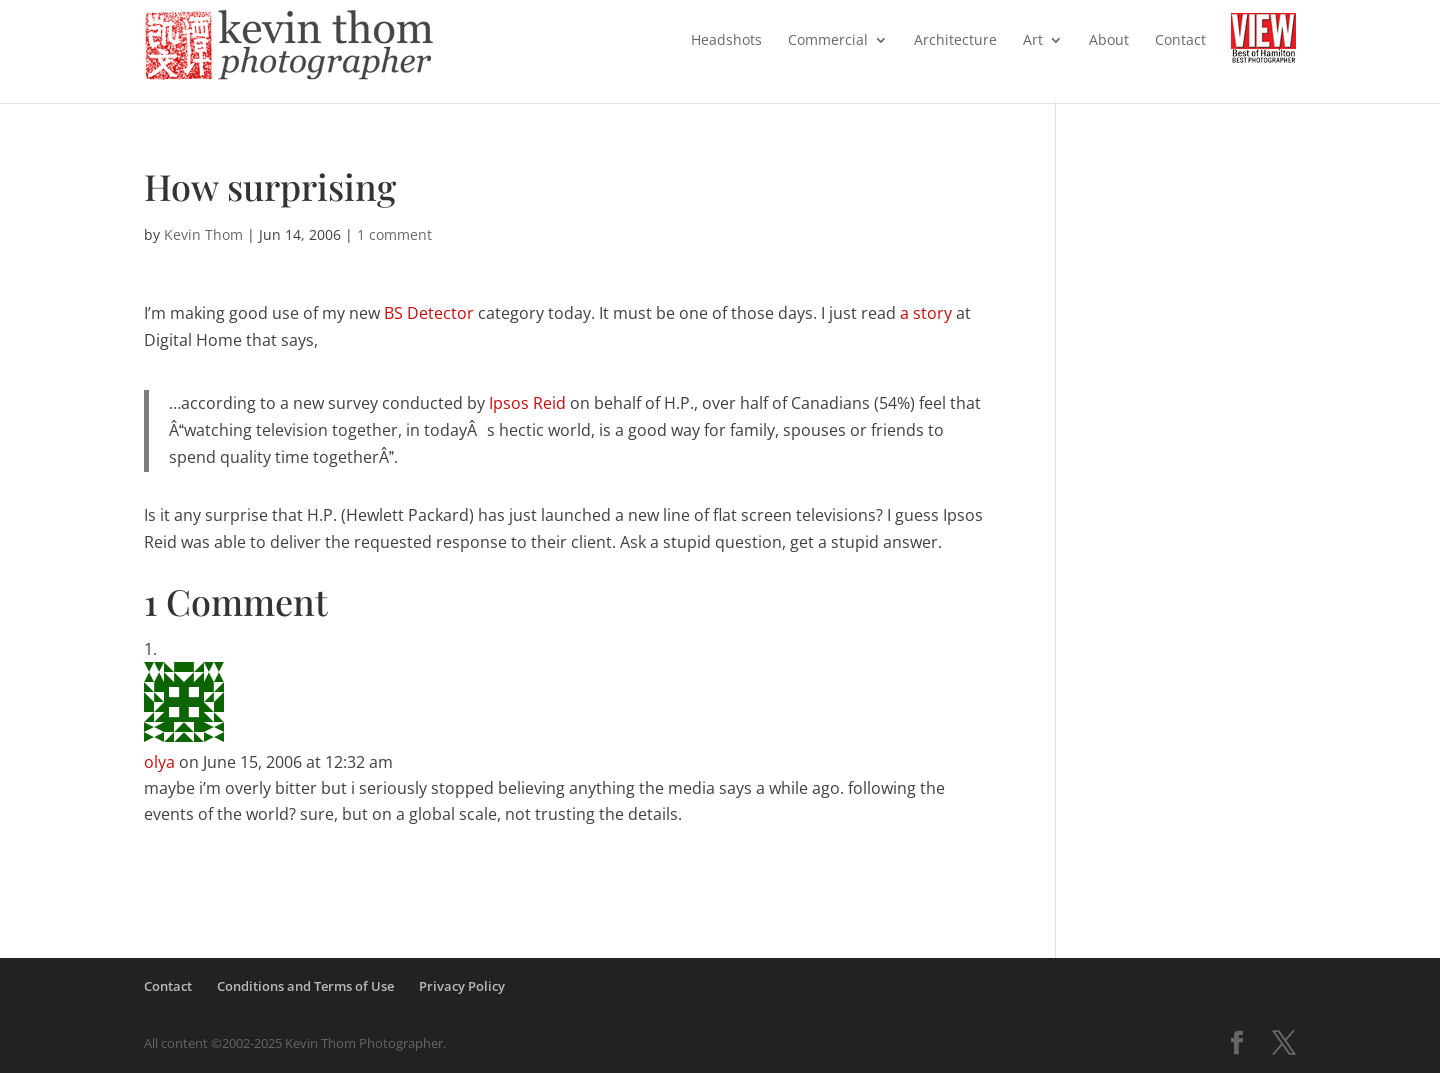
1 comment (394, 234)
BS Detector (429, 313)
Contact (1180, 41)
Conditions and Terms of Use (305, 986)
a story (926, 313)
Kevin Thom (203, 234)
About (1109, 41)
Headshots (726, 41)
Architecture (955, 41)
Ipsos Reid (527, 403)
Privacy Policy (462, 986)
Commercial (828, 41)
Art (1033, 41)
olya (159, 762)
